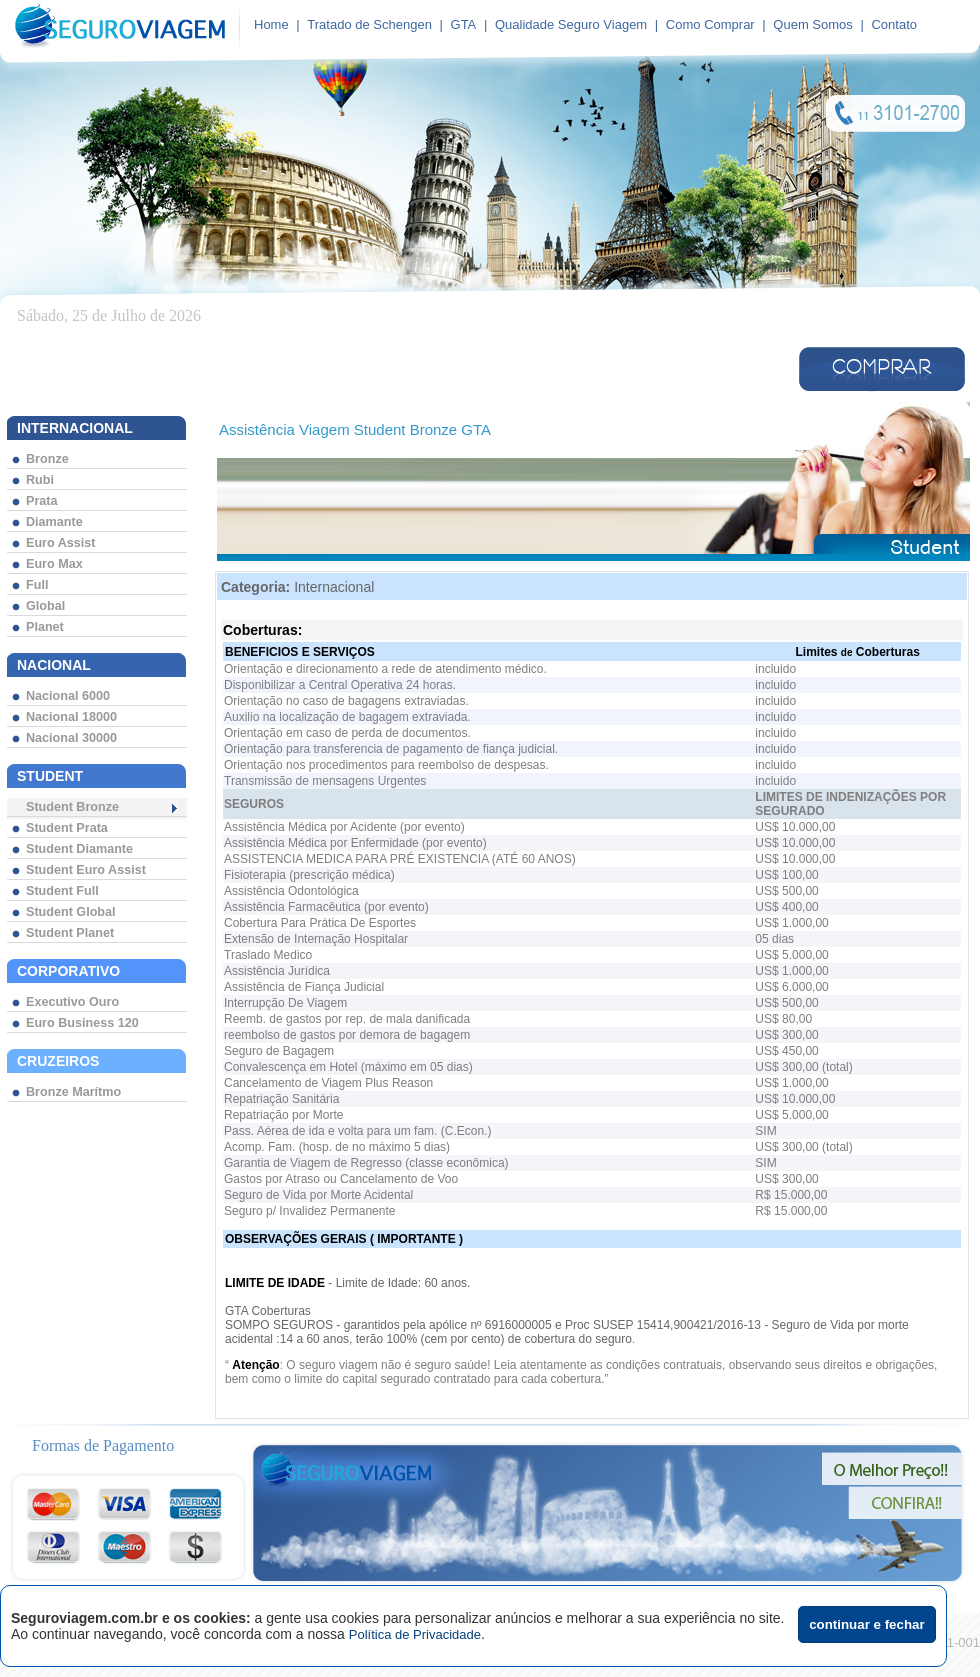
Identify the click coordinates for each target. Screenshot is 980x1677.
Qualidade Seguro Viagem (571, 24)
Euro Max (54, 564)
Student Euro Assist (86, 870)
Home (271, 24)
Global (45, 606)
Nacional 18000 (71, 717)
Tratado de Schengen (369, 24)
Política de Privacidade (415, 1634)
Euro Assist (61, 543)
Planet (45, 627)
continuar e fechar (867, 1624)
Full (37, 585)
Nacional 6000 (68, 696)
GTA (464, 24)
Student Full (62, 891)
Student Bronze (72, 807)
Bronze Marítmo (73, 1092)
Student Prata (67, 828)
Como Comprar (710, 24)
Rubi (40, 480)
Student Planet (70, 933)
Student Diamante (79, 849)
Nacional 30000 (71, 738)
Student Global (71, 912)
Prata (42, 501)
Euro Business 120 (82, 1023)
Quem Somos (812, 24)
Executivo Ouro (72, 1002)
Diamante (54, 522)
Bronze (47, 459)
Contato (894, 24)
